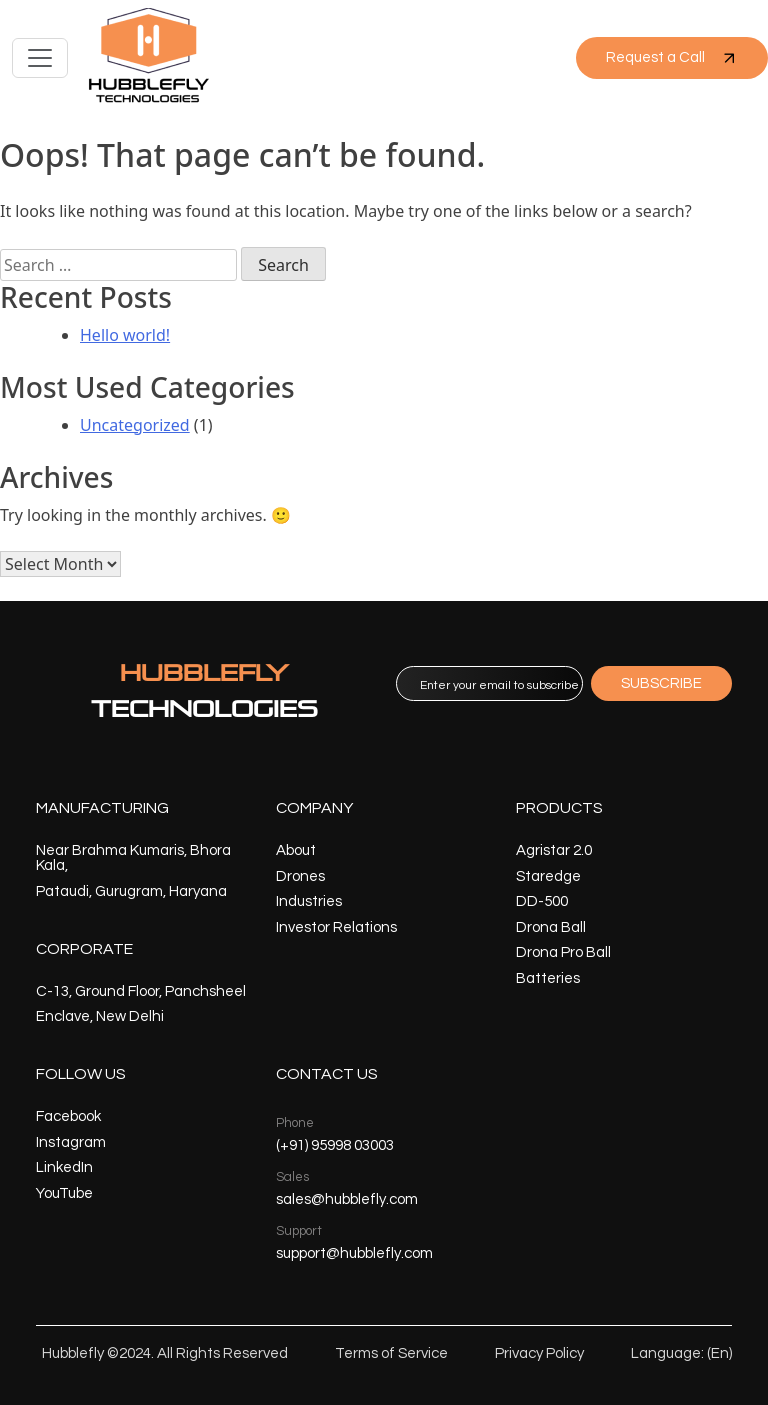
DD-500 (542, 901)
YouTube (64, 1193)
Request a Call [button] (672, 58)
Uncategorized (135, 425)
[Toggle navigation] (40, 58)
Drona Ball (551, 927)
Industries (309, 901)
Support (299, 1231)
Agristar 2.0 (554, 850)
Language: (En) (681, 1353)
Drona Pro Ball (563, 952)
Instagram (71, 1142)
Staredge (548, 876)
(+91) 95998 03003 (335, 1145)
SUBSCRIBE (661, 683)
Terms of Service (391, 1353)
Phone (295, 1123)
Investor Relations (336, 927)
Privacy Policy (539, 1353)
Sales (292, 1177)
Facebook (68, 1116)
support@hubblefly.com (354, 1253)
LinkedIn (64, 1167)
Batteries (548, 978)
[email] (489, 683)
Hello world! (125, 335)
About (296, 850)
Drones (300, 876)
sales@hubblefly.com (347, 1199)
